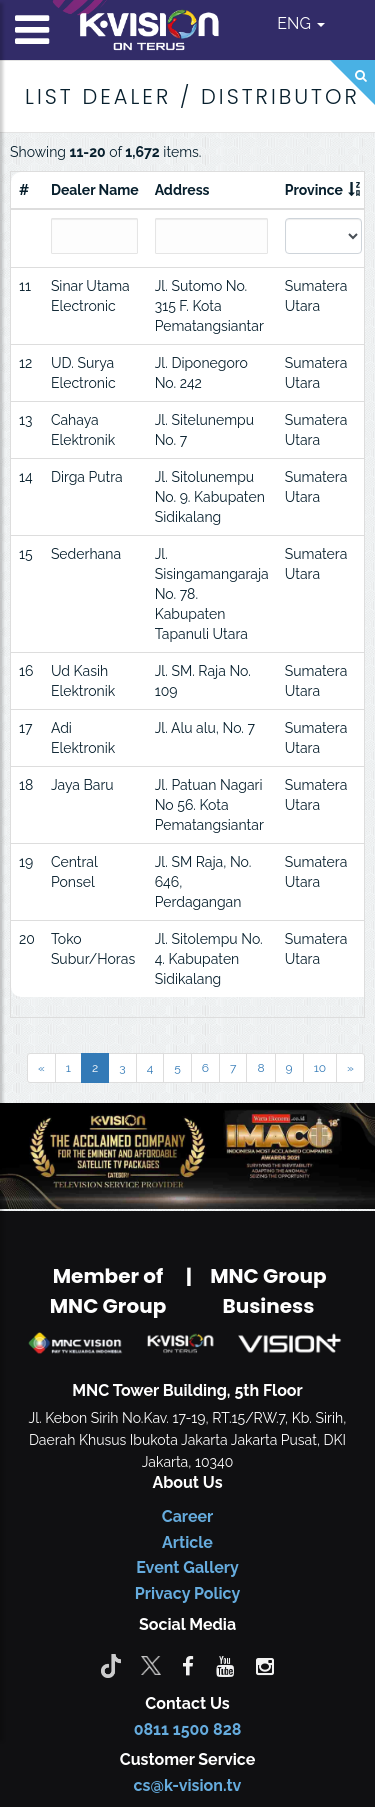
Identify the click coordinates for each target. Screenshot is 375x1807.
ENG (301, 23)
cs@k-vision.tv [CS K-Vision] (188, 1785)
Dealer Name (95, 190)
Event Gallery (187, 1567)
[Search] (352, 82)
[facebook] (188, 1665)
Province (314, 190)
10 (320, 1068)
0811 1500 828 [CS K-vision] (188, 1729)
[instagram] (265, 1665)
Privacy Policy (187, 1593)
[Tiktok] (111, 1665)
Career (188, 1516)
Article (187, 1542)
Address (182, 190)
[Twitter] (151, 1665)
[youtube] (225, 1665)
